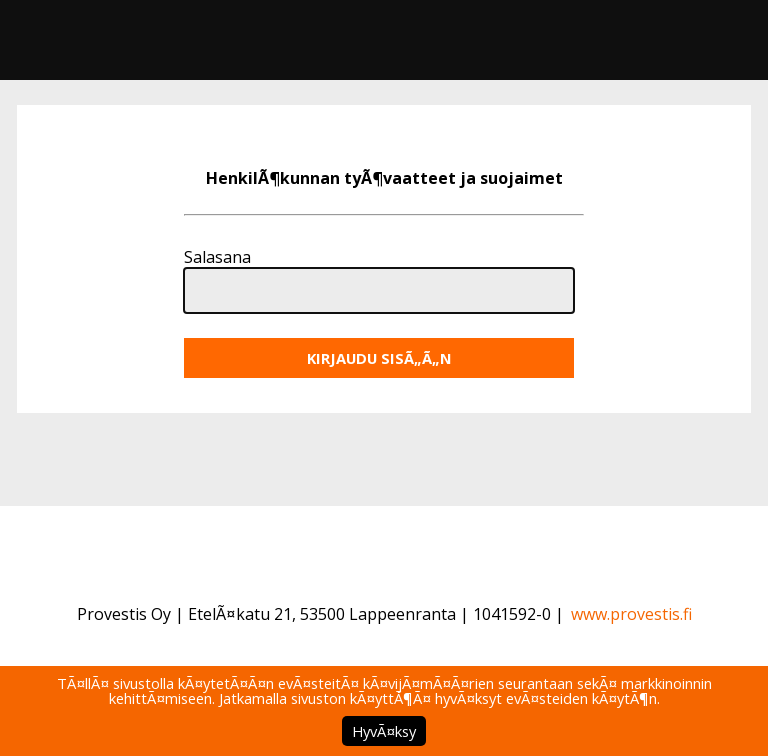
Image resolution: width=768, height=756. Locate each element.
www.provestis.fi (631, 614)
